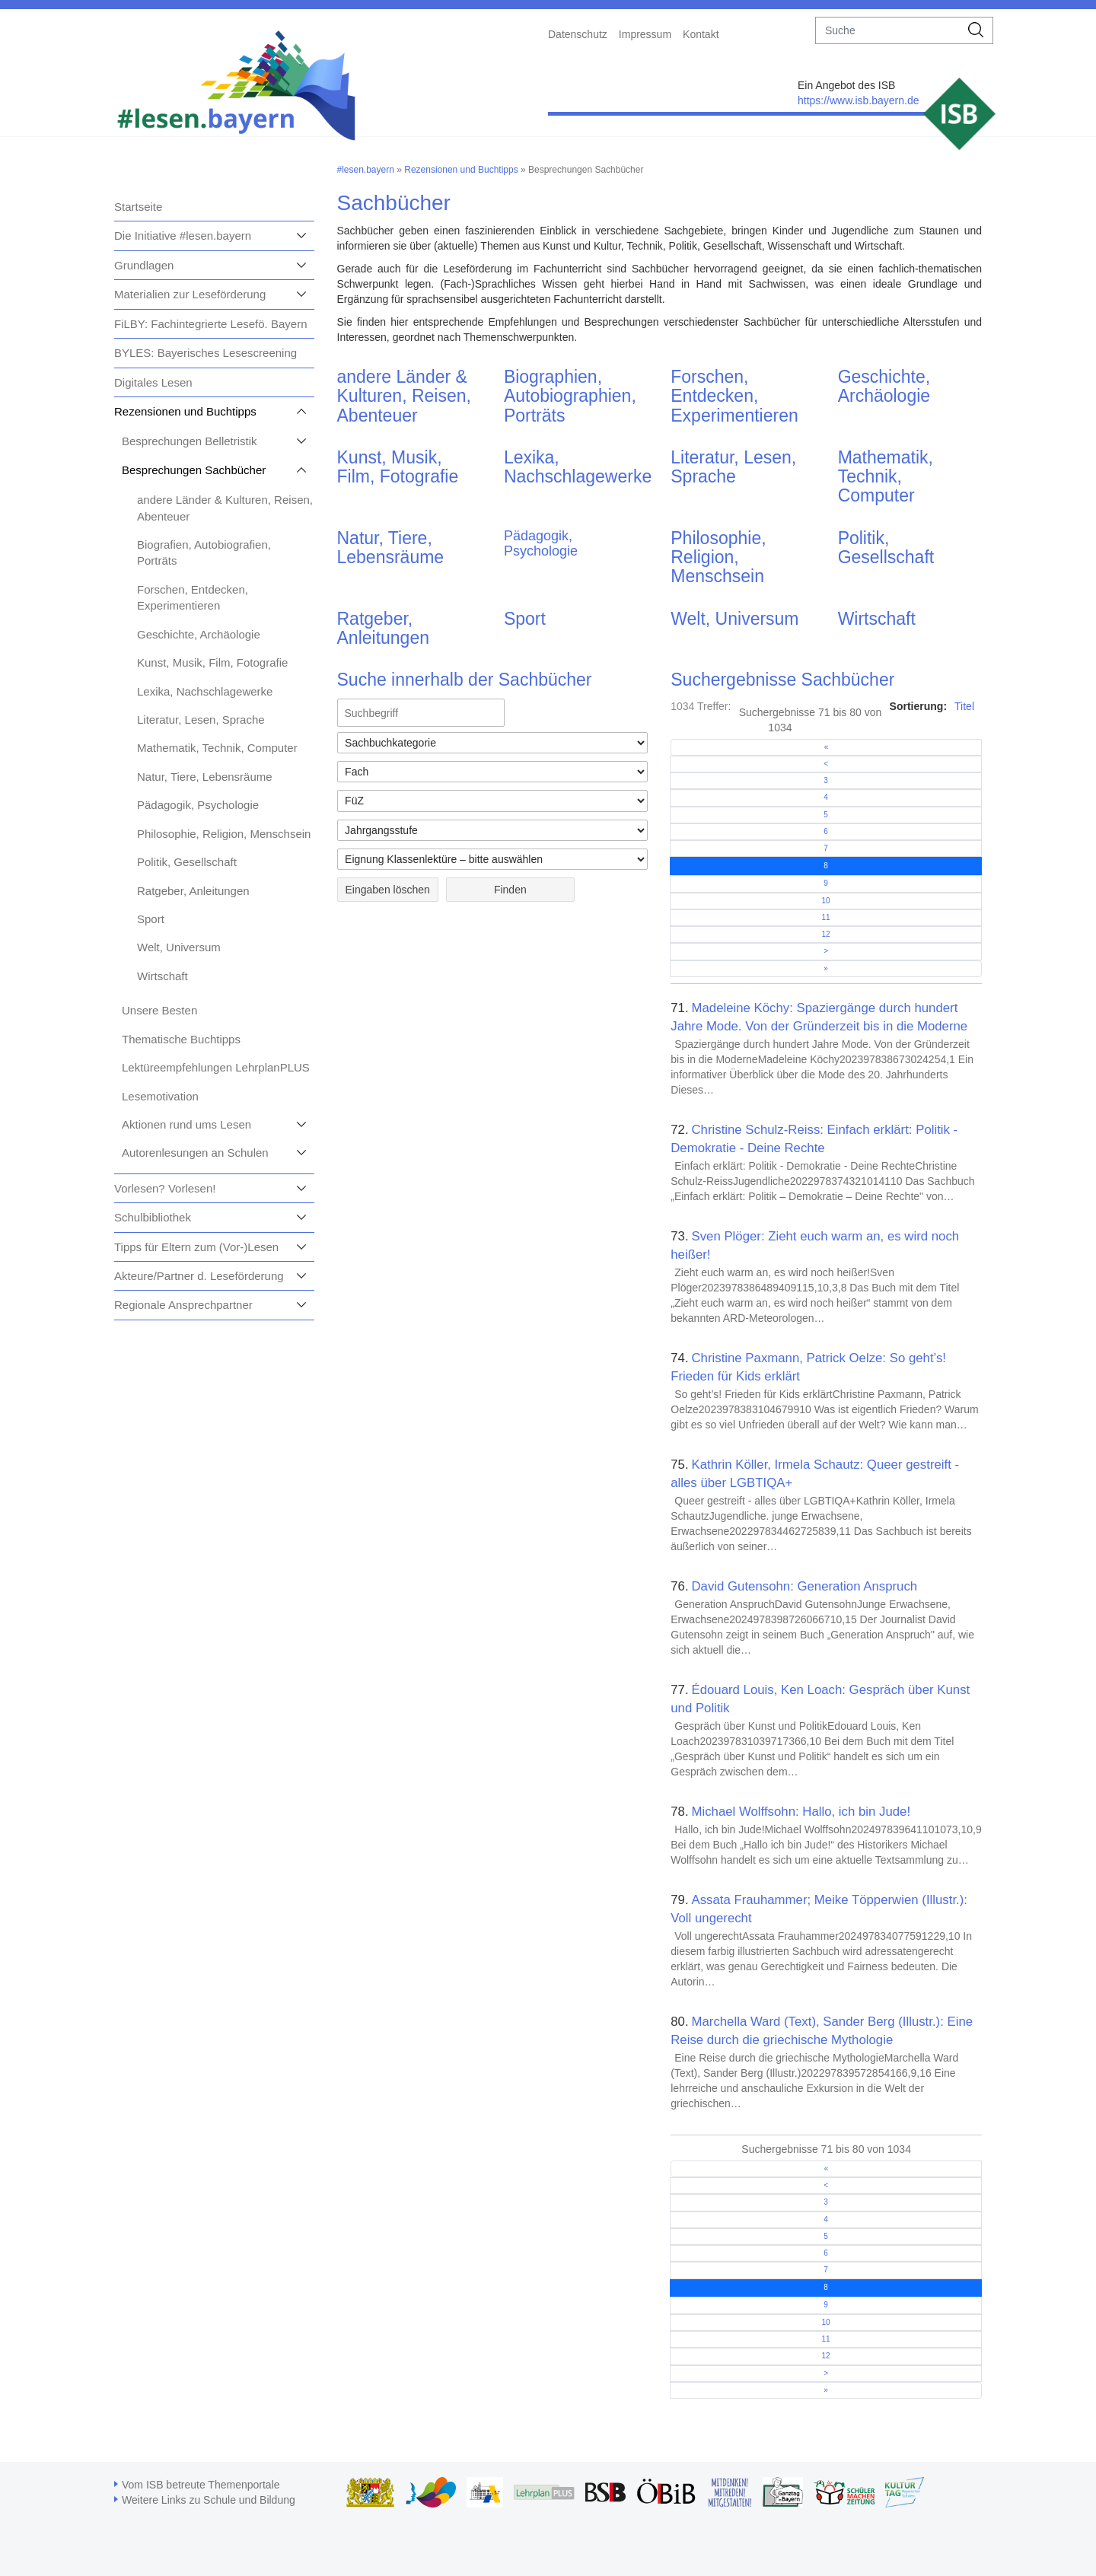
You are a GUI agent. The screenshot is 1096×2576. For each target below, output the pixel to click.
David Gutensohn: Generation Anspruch (804, 1586)
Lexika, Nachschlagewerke (204, 691)
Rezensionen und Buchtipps (185, 411)
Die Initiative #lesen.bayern (182, 235)
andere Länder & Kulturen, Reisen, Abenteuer (404, 396)
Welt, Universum (179, 947)
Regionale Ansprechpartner (183, 1304)
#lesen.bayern (365, 169)
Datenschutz (577, 34)
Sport (150, 918)
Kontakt (700, 34)
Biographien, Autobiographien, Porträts (570, 396)
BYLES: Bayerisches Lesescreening (205, 352)
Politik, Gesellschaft (187, 861)
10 (826, 900)
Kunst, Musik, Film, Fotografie (212, 662)
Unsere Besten (159, 1010)
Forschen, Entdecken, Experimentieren (734, 396)
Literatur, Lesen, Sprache (201, 719)
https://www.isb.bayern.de (858, 100)
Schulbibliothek (152, 1217)
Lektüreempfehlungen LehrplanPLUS (216, 1067)
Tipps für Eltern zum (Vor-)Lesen (196, 1246)
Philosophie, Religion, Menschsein (224, 833)
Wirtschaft (162, 976)
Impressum (645, 34)
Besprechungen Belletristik (189, 441)
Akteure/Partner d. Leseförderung (199, 1275)
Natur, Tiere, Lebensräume (204, 776)
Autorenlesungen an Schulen (195, 1152)
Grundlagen (144, 265)
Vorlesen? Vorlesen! (164, 1188)
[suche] (888, 30)
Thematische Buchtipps (181, 1039)
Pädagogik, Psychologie (198, 804)
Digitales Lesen (153, 382)
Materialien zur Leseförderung (190, 294)
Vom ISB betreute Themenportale (201, 2485)
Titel (964, 706)
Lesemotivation (160, 1096)
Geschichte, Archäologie (198, 634)
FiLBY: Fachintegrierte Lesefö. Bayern (210, 323)
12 (826, 934)
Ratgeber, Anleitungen (193, 890)
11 (826, 917)
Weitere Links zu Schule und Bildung (208, 2500)
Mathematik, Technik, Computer (217, 747)
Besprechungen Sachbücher (194, 469)
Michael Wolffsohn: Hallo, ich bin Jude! (800, 1811)
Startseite (138, 206)
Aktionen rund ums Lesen (186, 1124)
